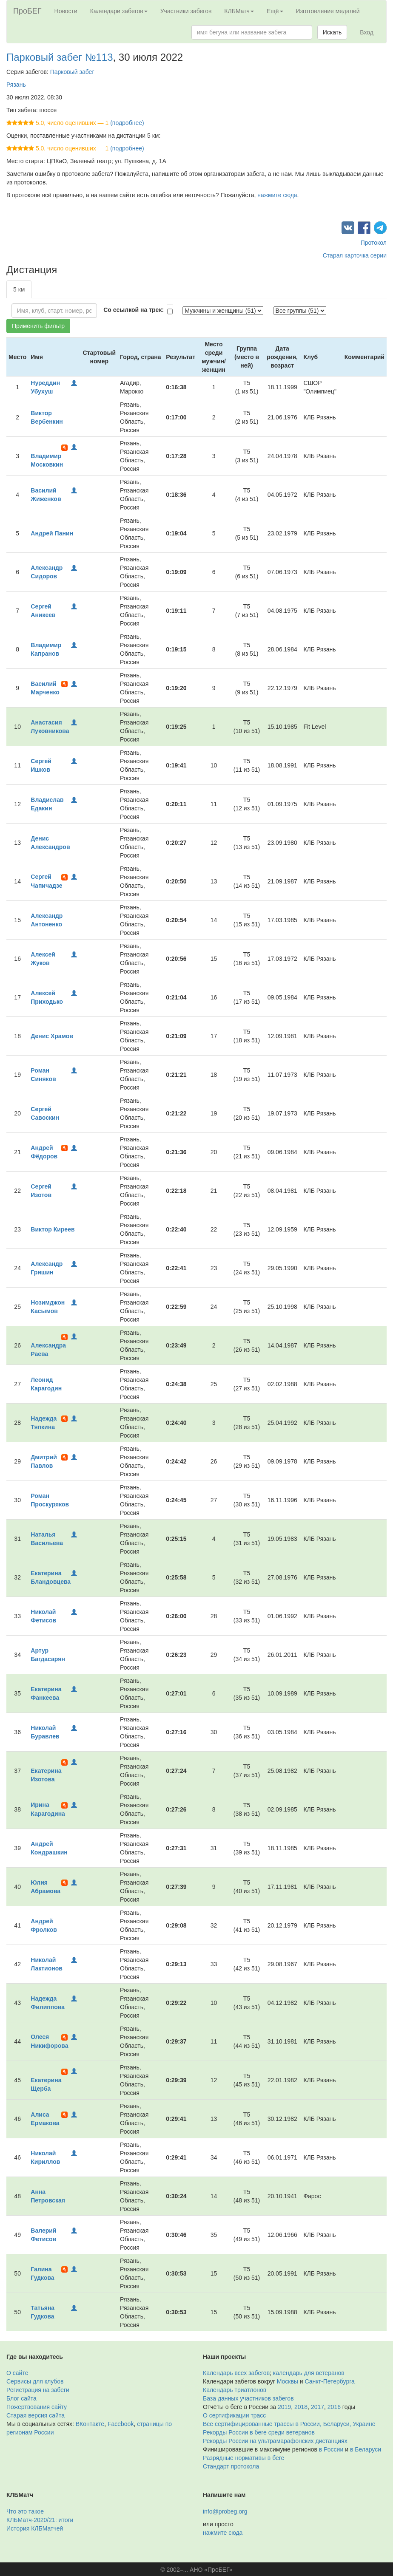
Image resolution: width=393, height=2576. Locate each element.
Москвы (287, 2381)
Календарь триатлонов (234, 2389)
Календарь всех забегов (236, 2372)
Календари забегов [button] (119, 11)
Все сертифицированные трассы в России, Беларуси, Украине (289, 2423)
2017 (317, 2406)
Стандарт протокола (231, 2466)
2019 (284, 2406)
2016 (334, 2406)
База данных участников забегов (248, 2398)
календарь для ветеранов (309, 2372)
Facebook (121, 2423)
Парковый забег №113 (59, 57)
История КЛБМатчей (34, 2528)
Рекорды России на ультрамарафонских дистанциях (275, 2440)
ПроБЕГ (27, 11)
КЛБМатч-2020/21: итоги (39, 2520)
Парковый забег (72, 71)
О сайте (17, 2372)
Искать (332, 32)
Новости (65, 11)
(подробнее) (127, 122)
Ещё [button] (275, 11)
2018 (301, 2406)
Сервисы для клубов (35, 2381)
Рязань (16, 84)
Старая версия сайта (35, 2415)
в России (331, 2449)
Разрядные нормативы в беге (243, 2457)
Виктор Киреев (52, 1229)
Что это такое (25, 2511)
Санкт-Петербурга (330, 2381)
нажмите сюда (277, 195)
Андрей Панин (52, 533)
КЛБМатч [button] (239, 11)
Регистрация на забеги (37, 2389)
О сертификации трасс (234, 2415)
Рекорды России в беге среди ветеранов (259, 2432)
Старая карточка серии (355, 255)
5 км (19, 289)
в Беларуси (365, 2449)
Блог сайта (21, 2398)
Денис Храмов (52, 1036)
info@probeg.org (225, 2511)
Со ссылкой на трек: (133, 309)
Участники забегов (186, 11)
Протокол (374, 242)
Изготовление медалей (328, 11)
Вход (366, 32)
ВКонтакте (90, 2423)
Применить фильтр (38, 326)
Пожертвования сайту (36, 2406)
